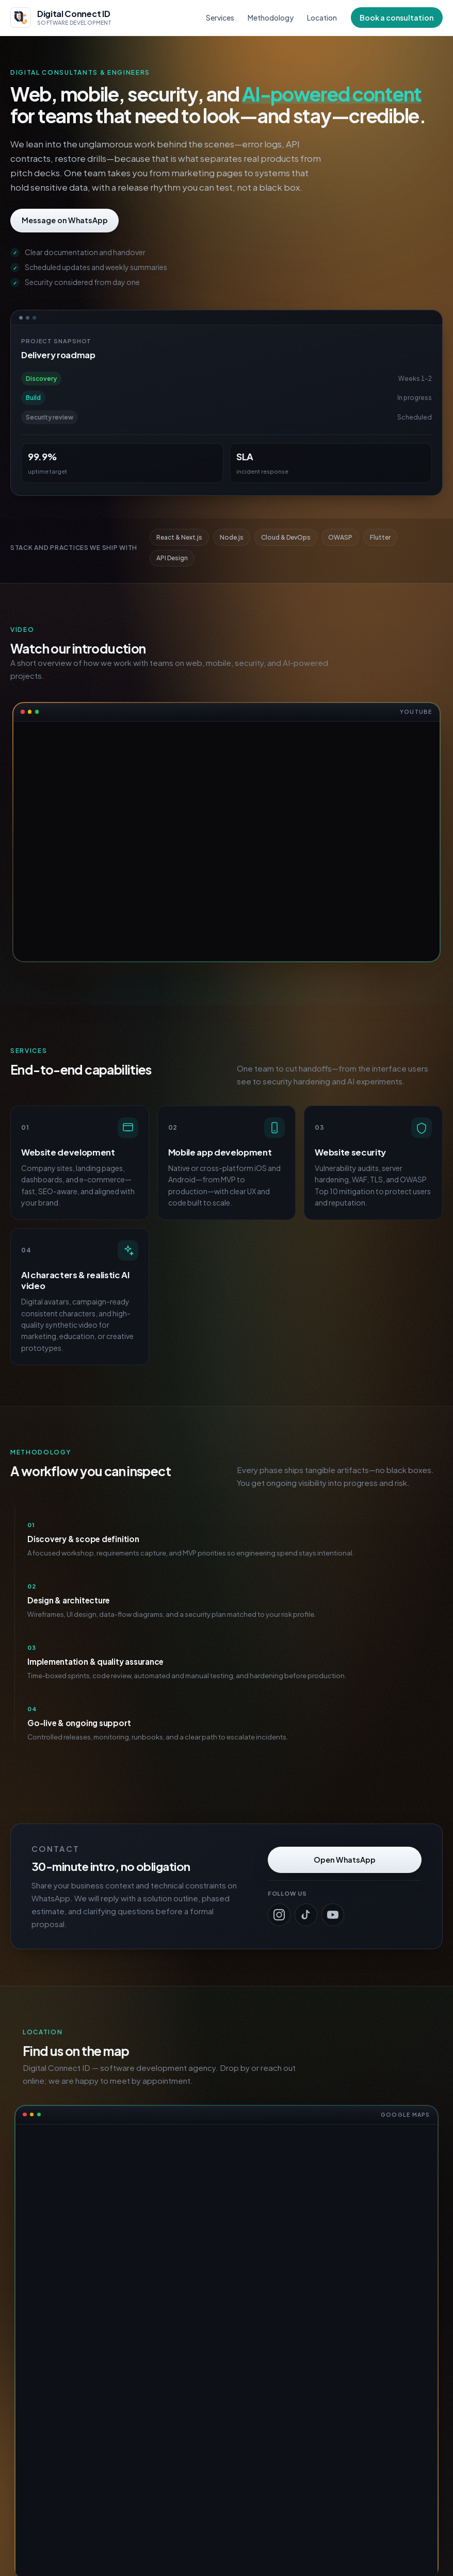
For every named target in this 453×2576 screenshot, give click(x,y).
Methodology (271, 17)
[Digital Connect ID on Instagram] (279, 1914)
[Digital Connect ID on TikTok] (306, 1914)
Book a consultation (396, 17)
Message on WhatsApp (65, 220)
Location (322, 17)
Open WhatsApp (345, 1859)
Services (220, 17)
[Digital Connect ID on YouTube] (332, 1914)
